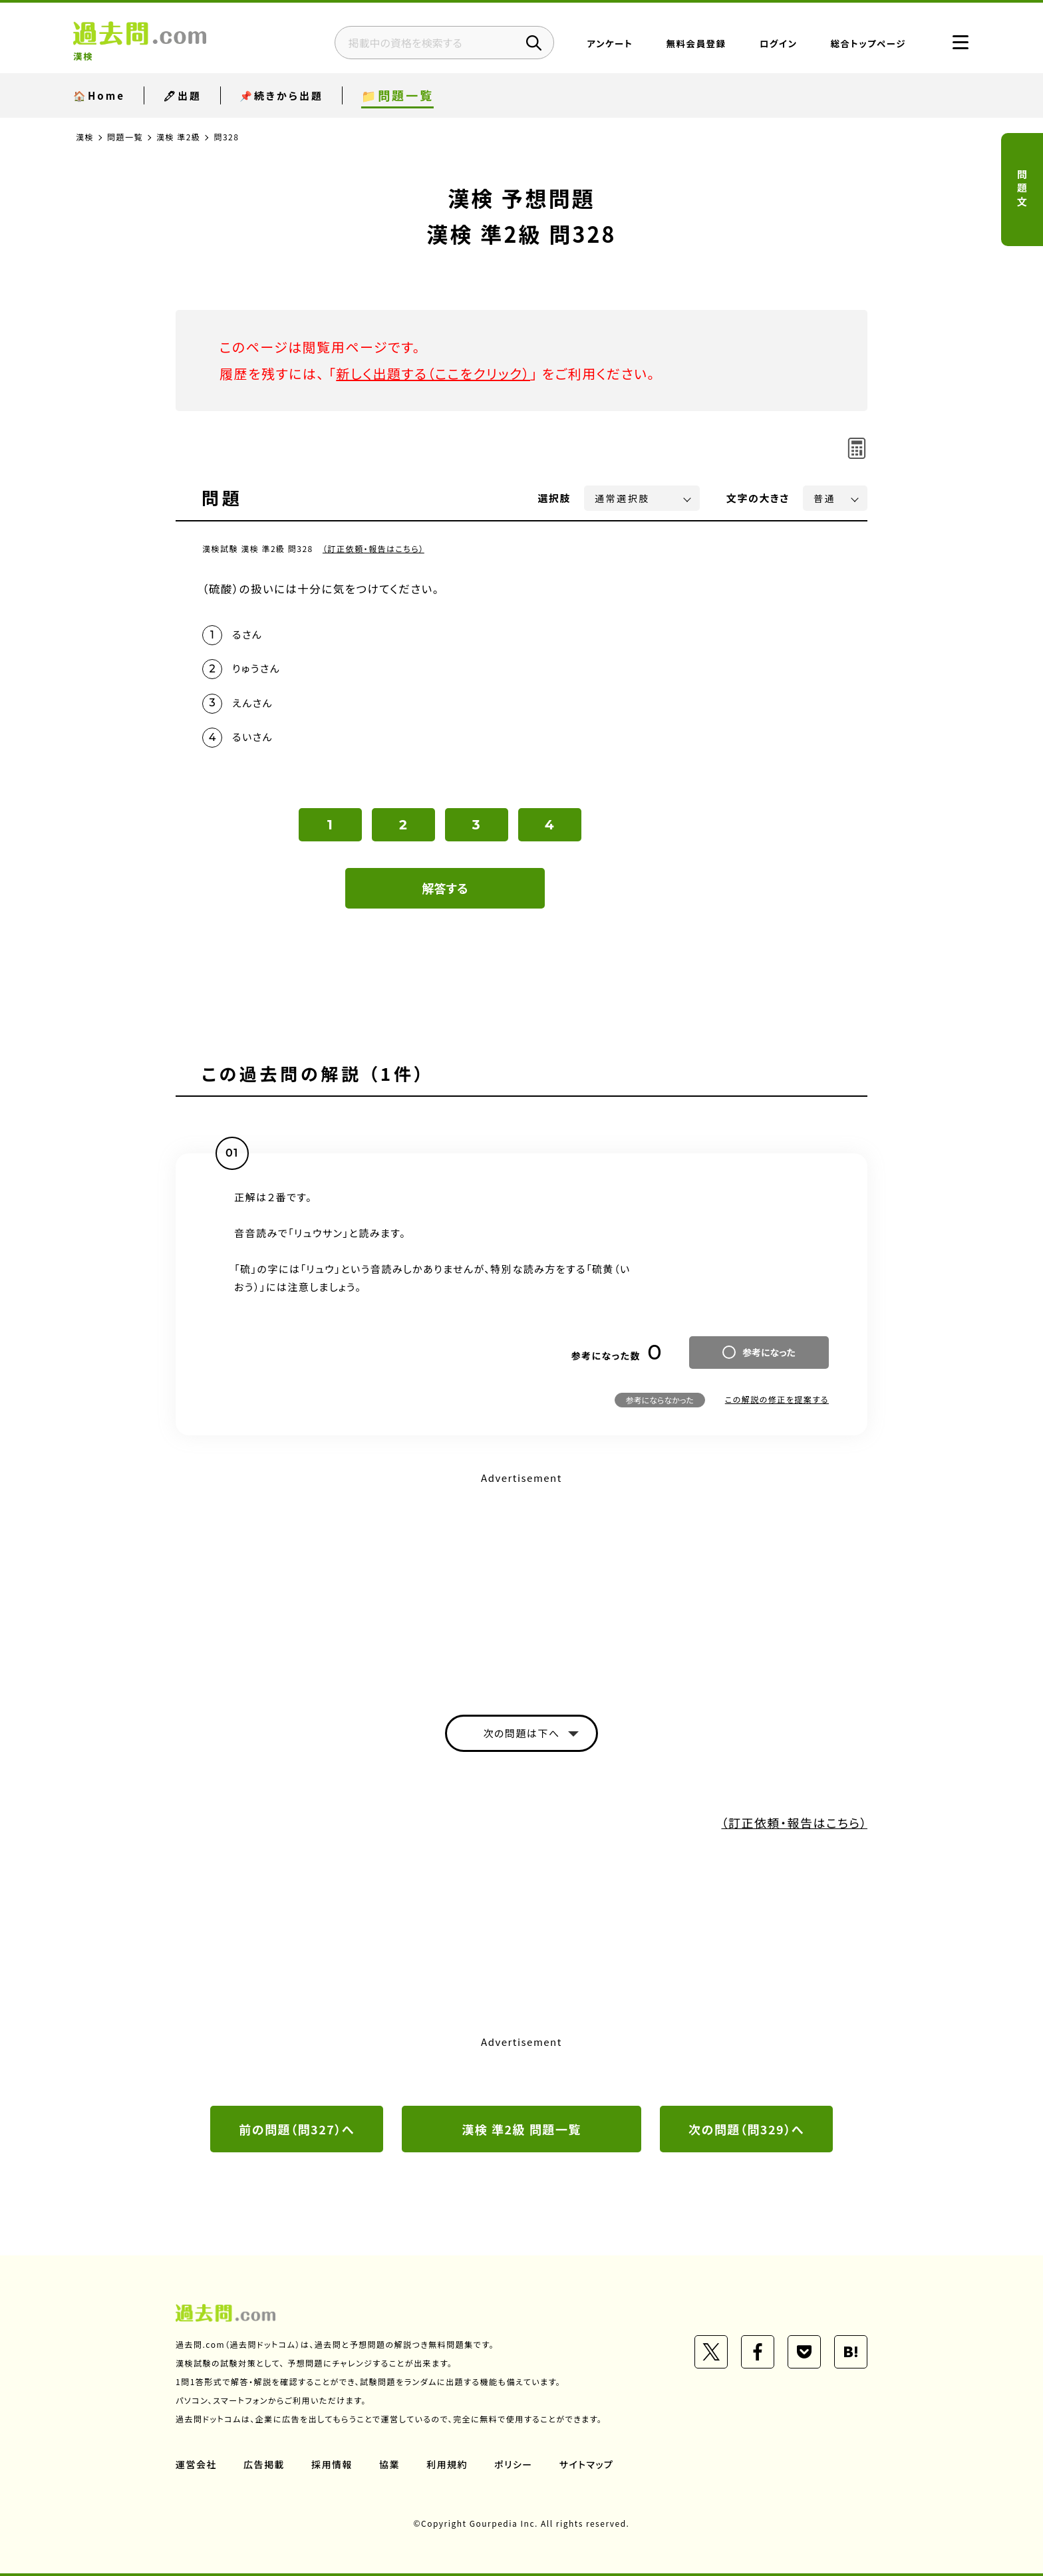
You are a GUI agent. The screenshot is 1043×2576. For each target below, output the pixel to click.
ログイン (779, 43)
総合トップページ (868, 43)
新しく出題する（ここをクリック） (433, 373)
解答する (445, 888)
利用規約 (447, 2464)
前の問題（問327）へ (297, 2129)
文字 (758, 498)
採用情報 (332, 2464)
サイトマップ (586, 2464)
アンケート (610, 43)
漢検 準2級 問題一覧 (521, 2129)
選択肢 (554, 498)
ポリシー (513, 2464)
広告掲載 (264, 2464)
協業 (389, 2464)
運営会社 (196, 2464)
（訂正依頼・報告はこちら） (373, 548)
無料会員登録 (696, 43)
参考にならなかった (660, 1399)
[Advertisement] (521, 1582)
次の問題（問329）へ (746, 2129)
